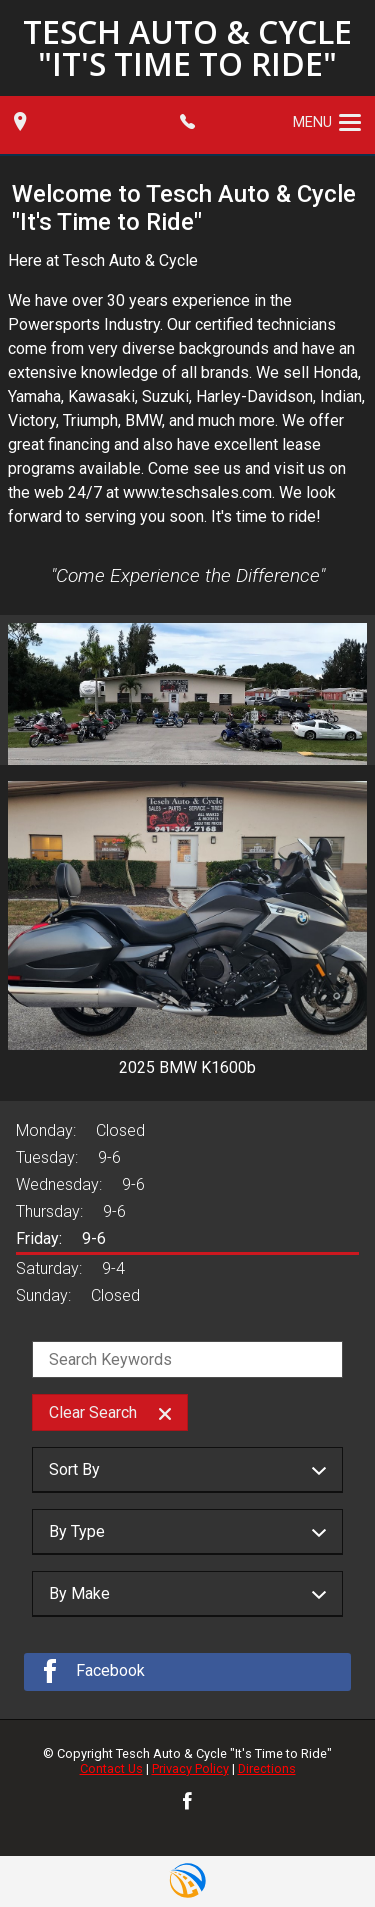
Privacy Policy (190, 1768)
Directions (267, 1768)
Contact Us (111, 1768)
